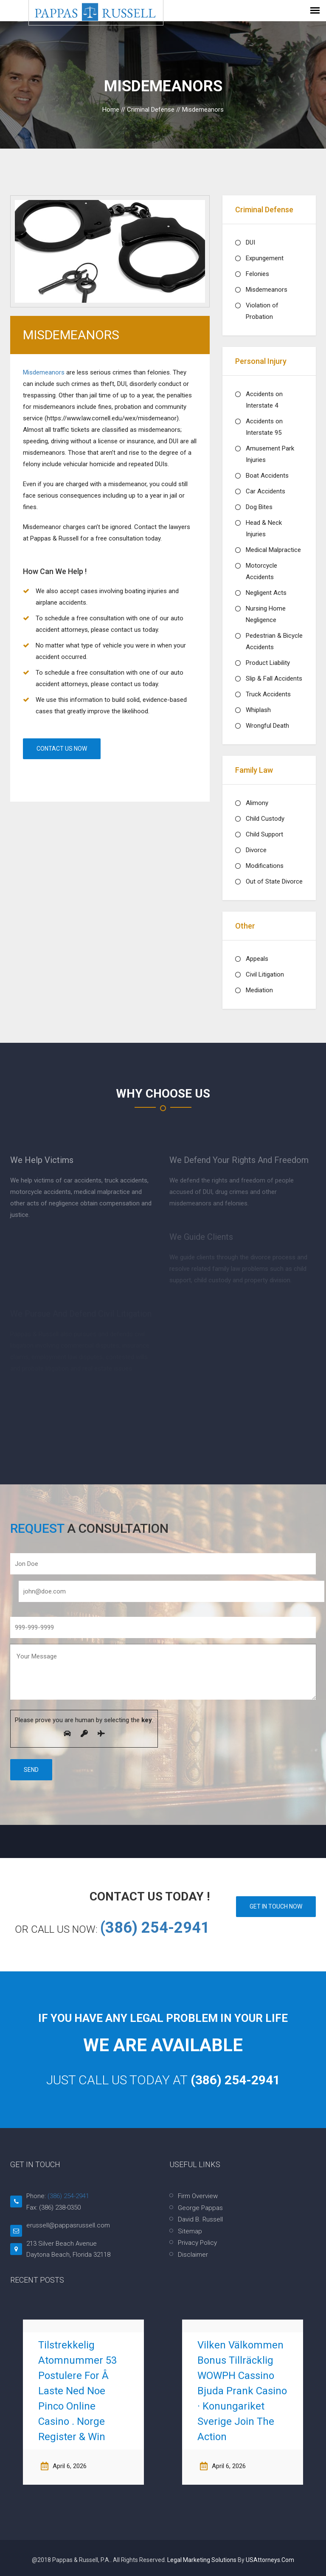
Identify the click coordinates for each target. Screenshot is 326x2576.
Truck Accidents (268, 694)
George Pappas (200, 2208)
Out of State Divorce (274, 881)
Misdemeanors (44, 372)
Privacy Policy (197, 2243)
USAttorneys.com (270, 2559)
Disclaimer (193, 2254)
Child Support (264, 834)
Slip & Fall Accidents (274, 678)
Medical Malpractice (273, 550)
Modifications (265, 866)
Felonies (257, 274)
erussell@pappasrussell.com (68, 2225)
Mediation (259, 990)
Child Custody (265, 818)
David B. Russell (200, 2219)
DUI (250, 242)
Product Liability (268, 663)
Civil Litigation (265, 974)
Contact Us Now (62, 748)
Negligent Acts (266, 593)
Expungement (265, 258)
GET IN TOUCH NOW (276, 1906)
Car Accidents (265, 491)
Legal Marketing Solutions (202, 2559)
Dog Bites (259, 507)
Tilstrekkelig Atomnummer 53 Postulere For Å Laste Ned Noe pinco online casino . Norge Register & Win (77, 2391)
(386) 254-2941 (155, 1928)
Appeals (257, 959)
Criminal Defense (150, 109)
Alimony (257, 803)
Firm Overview (198, 2196)
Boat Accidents (267, 475)
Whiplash (258, 710)
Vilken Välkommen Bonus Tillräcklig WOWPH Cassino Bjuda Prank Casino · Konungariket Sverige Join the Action (242, 2391)
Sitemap (190, 2231)
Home (110, 109)
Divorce (256, 850)
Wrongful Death (267, 725)
